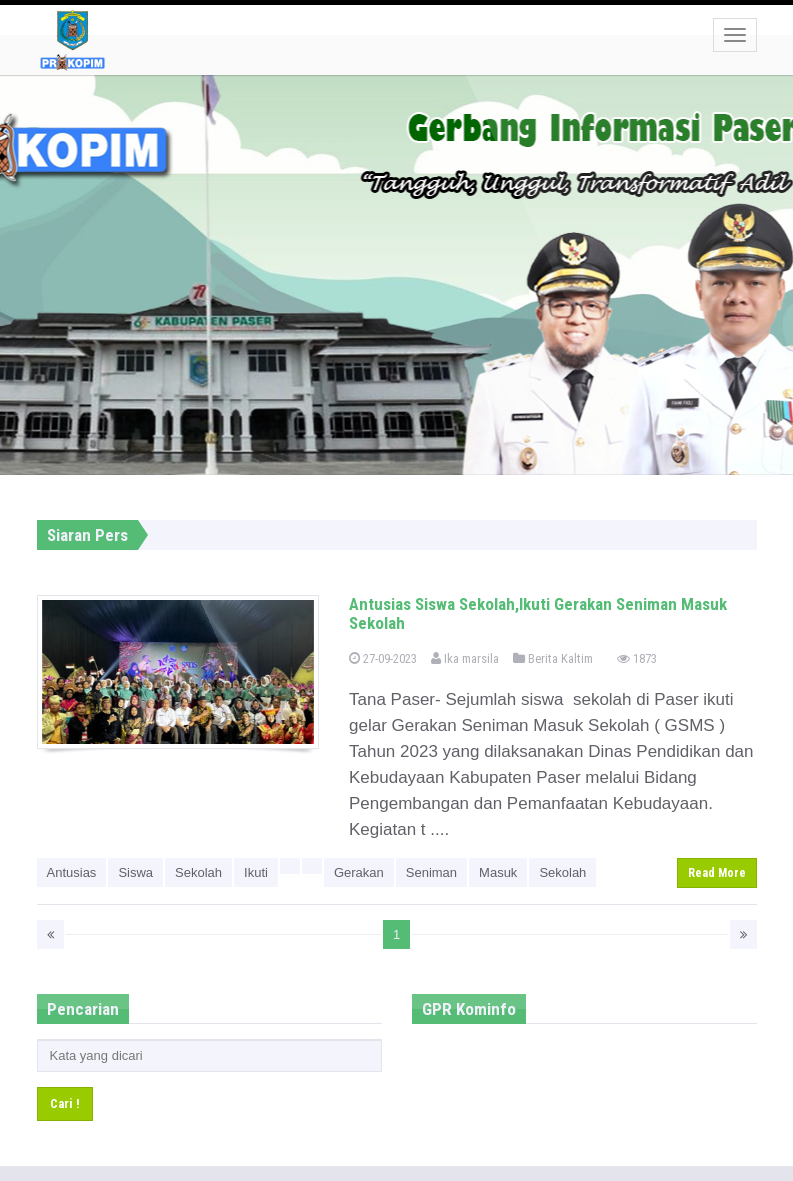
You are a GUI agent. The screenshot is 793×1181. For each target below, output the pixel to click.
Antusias (72, 872)
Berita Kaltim (553, 658)
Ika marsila (465, 658)
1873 (637, 658)
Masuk (498, 872)
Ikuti (256, 872)
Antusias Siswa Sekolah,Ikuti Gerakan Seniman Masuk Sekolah (538, 613)
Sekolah (198, 872)
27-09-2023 (383, 658)
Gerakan (359, 872)
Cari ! (65, 1103)
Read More (717, 873)
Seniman (431, 872)
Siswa (135, 872)
